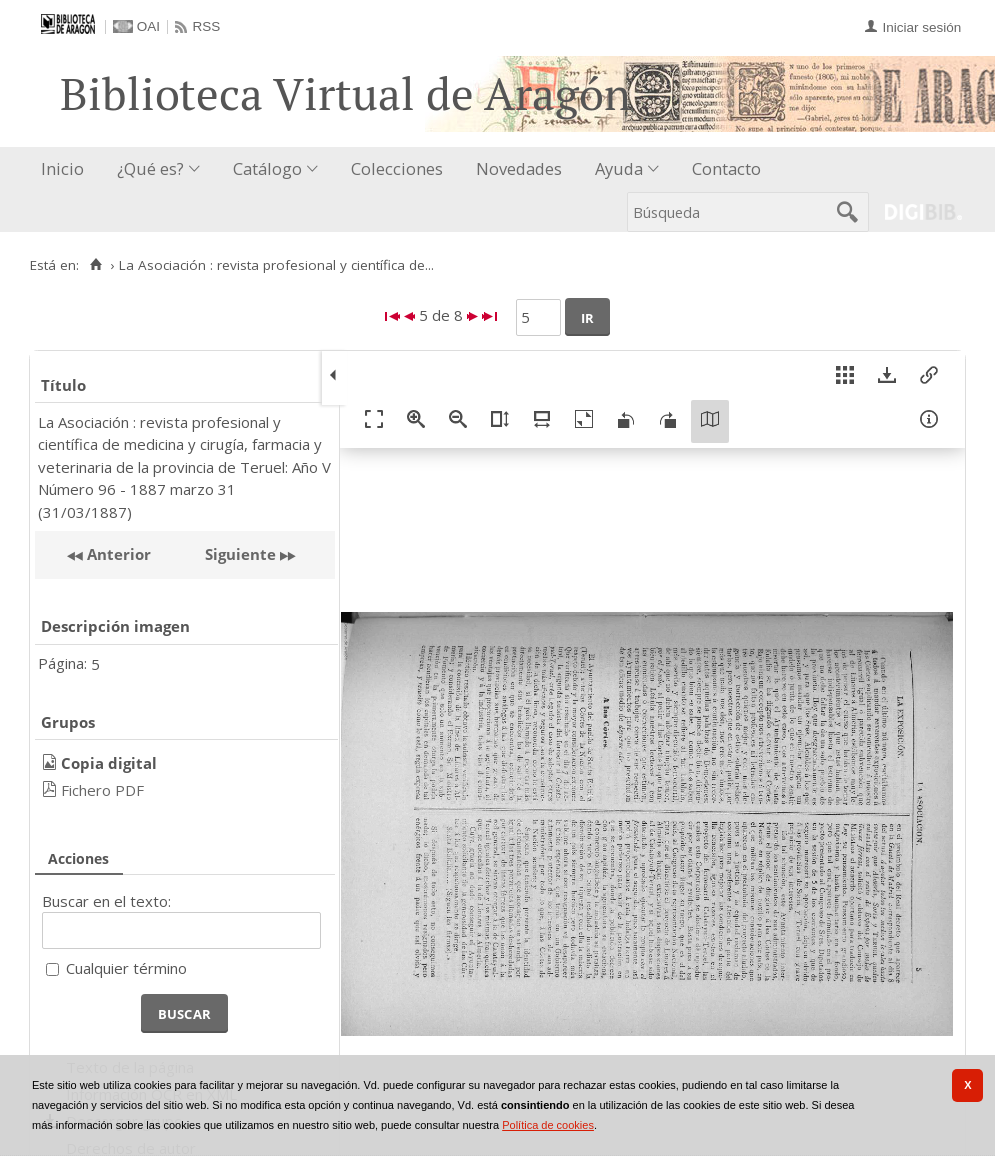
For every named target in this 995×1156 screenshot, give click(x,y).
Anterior (117, 554)
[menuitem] (67, 169)
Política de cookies (548, 1125)
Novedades (519, 168)
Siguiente (240, 554)
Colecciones (397, 168)
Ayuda (619, 168)
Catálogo (267, 168)
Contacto (726, 168)
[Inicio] (95, 265)
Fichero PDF (102, 790)
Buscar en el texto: (106, 901)
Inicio (62, 168)
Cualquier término (126, 968)
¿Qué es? (150, 168)
